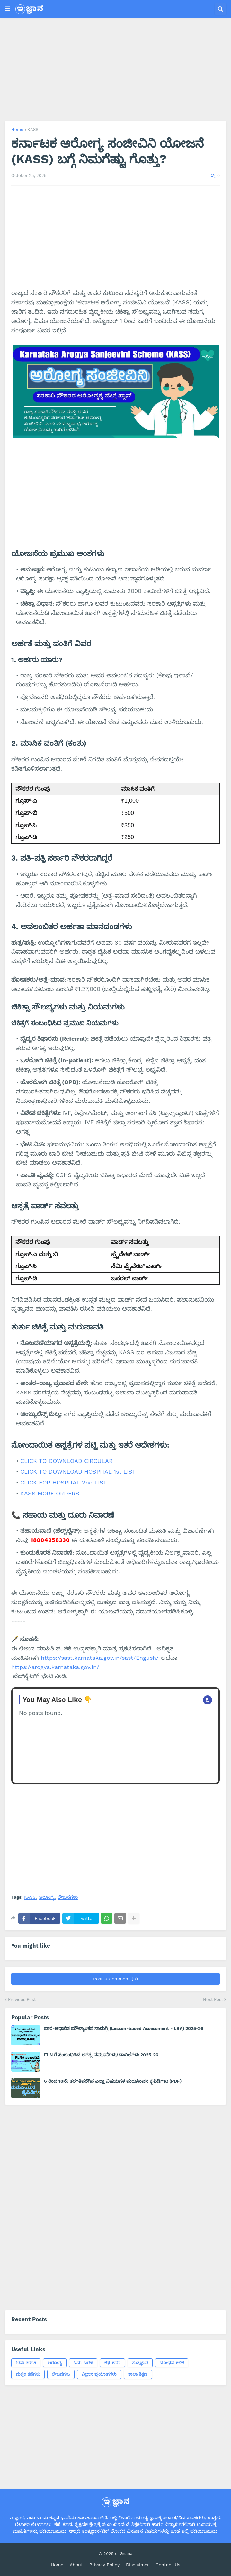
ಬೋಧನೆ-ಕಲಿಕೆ (172, 2362)
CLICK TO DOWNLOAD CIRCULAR (66, 1460)
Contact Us (167, 2564)
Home (17, 129)
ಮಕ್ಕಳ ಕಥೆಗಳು (28, 2374)
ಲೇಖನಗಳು (68, 1897)
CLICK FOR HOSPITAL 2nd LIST (63, 1482)
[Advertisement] (115, 69)
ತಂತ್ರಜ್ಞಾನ (140, 2362)
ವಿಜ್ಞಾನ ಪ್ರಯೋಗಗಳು (99, 2374)
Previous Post (22, 1999)
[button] (7, 9)
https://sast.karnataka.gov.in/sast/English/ (100, 1657)
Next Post (213, 1999)
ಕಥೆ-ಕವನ (112, 2362)
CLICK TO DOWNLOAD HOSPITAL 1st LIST (78, 1471)
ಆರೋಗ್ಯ (47, 1897)
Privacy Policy (104, 2564)
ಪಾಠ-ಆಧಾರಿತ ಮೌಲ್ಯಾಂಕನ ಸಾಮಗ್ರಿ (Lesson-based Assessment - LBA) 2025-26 (123, 2028)
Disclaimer (137, 2564)
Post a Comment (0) (115, 1978)
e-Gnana (123, 2553)
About (76, 2564)
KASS (32, 129)
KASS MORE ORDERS (49, 1493)
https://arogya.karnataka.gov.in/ (55, 1667)
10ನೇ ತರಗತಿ (26, 2362)
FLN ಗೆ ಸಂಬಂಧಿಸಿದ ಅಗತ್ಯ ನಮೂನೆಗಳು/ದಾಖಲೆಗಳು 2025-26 (101, 2054)
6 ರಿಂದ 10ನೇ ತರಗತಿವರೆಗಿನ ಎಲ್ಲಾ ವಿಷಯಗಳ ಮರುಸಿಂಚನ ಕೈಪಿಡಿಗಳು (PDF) (113, 2081)
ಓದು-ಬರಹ (83, 2362)
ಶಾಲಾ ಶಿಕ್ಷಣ (137, 2374)
